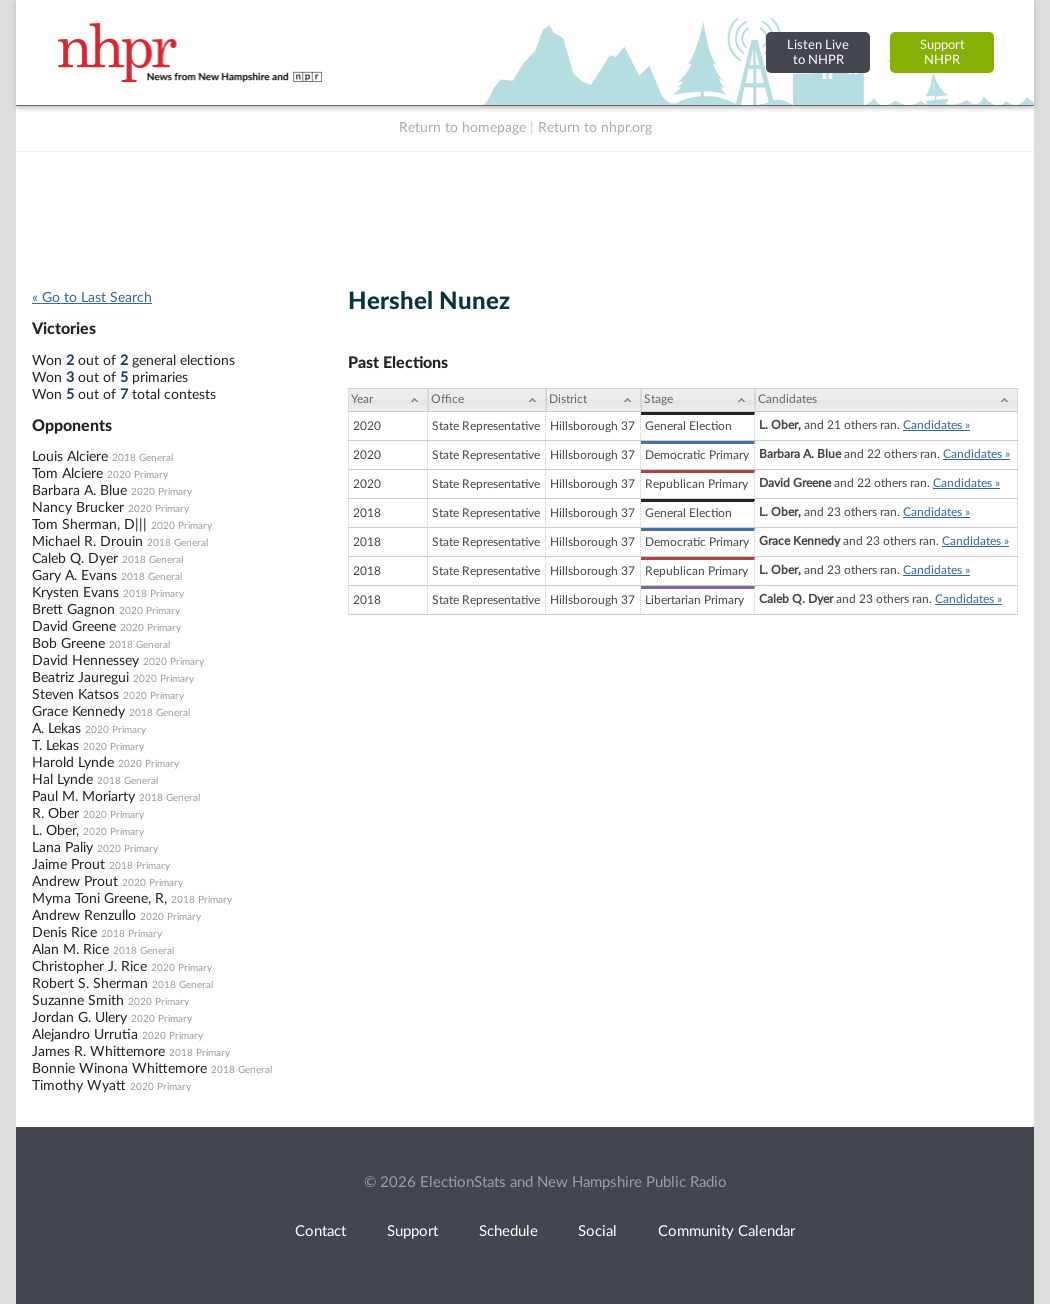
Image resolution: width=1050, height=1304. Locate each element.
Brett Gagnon (73, 610)
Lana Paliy (62, 848)
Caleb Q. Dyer (75, 559)
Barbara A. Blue (79, 491)
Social (597, 1231)
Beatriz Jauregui (80, 678)
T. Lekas (55, 746)
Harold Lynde (73, 763)
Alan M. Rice (70, 950)
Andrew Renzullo (84, 916)
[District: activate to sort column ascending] (593, 400)
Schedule (508, 1231)
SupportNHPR (942, 52)
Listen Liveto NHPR (818, 52)
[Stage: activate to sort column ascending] (698, 400)
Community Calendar (726, 1231)
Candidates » (936, 425)
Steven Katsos (75, 695)
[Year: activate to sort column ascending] (388, 400)
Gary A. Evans (74, 576)
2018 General (142, 458)
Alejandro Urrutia (85, 1035)
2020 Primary (137, 475)
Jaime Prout (68, 865)
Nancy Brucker (78, 508)
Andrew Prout (75, 882)
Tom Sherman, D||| (89, 525)
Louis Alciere (70, 457)
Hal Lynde (62, 780)
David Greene (74, 627)
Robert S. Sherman (90, 984)
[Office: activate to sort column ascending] (487, 400)
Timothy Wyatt (79, 1086)
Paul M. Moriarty (83, 797)
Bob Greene (68, 644)
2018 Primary (153, 594)
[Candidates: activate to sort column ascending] (886, 400)
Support (412, 1231)
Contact (320, 1231)
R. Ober (55, 814)
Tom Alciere (67, 474)
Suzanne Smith (78, 1001)
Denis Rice (64, 933)
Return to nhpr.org (595, 128)
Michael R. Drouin (87, 542)
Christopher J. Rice (89, 967)
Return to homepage (462, 128)
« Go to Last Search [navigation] (92, 298)
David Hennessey (85, 661)
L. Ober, (55, 831)
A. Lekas (56, 729)
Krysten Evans (75, 593)
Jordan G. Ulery (79, 1018)
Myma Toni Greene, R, (99, 899)
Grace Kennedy (78, 712)
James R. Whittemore (98, 1052)
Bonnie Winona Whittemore (119, 1069)
